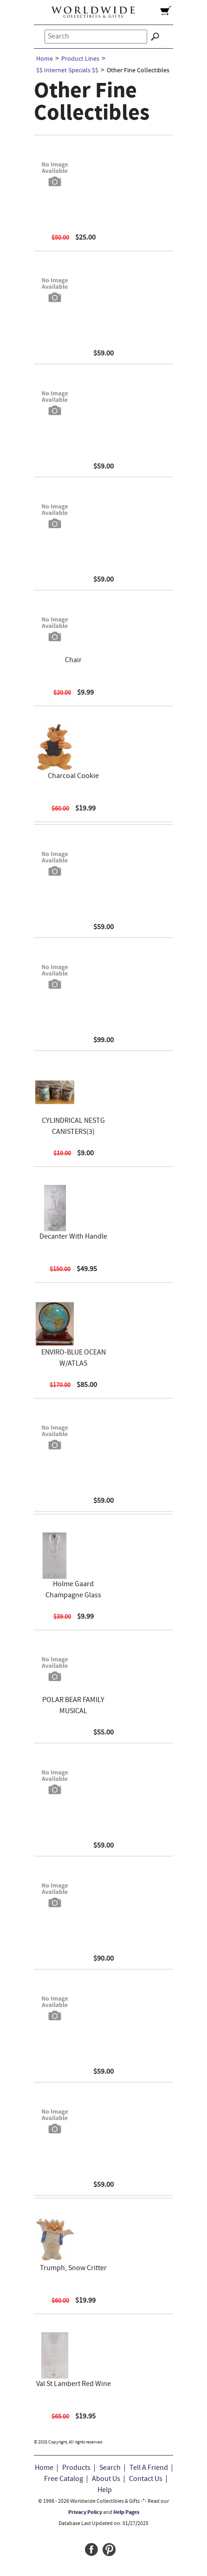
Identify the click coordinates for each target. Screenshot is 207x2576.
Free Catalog (63, 2479)
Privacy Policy (85, 2512)
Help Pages (126, 2512)
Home (44, 59)
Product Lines (80, 59)
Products (76, 2468)
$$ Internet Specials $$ (67, 70)
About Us (106, 2479)
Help (104, 2490)
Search (110, 2468)
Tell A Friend (148, 2468)
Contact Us (145, 2479)
